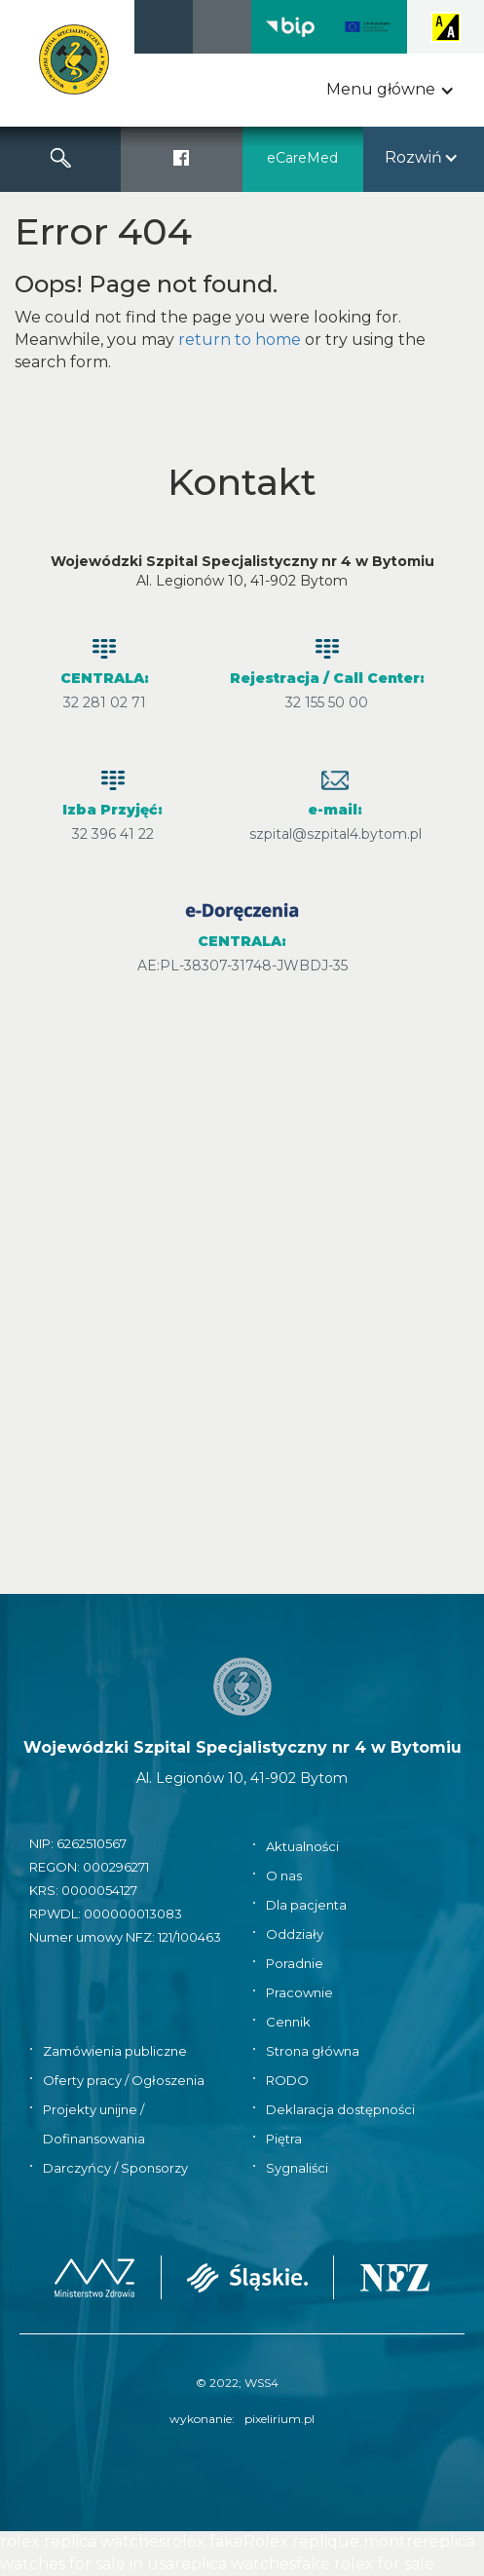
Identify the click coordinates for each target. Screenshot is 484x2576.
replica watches (235, 2564)
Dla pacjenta (306, 1905)
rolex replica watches (83, 2541)
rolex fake (204, 2541)
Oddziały (294, 1934)
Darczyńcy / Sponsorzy (115, 2168)
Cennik (288, 2021)
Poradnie (294, 1963)
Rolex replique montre (333, 2541)
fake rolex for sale (365, 2564)
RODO (287, 2080)
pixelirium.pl (279, 2418)
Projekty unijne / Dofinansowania (94, 2124)
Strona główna (312, 2051)
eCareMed (302, 158)
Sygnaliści (297, 2168)
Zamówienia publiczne (115, 2051)
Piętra (284, 2138)
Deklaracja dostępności (340, 2109)
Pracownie (299, 1992)
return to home (239, 339)
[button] (390, 90)
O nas (284, 1875)
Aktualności (302, 1846)
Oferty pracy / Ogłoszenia (124, 2080)
